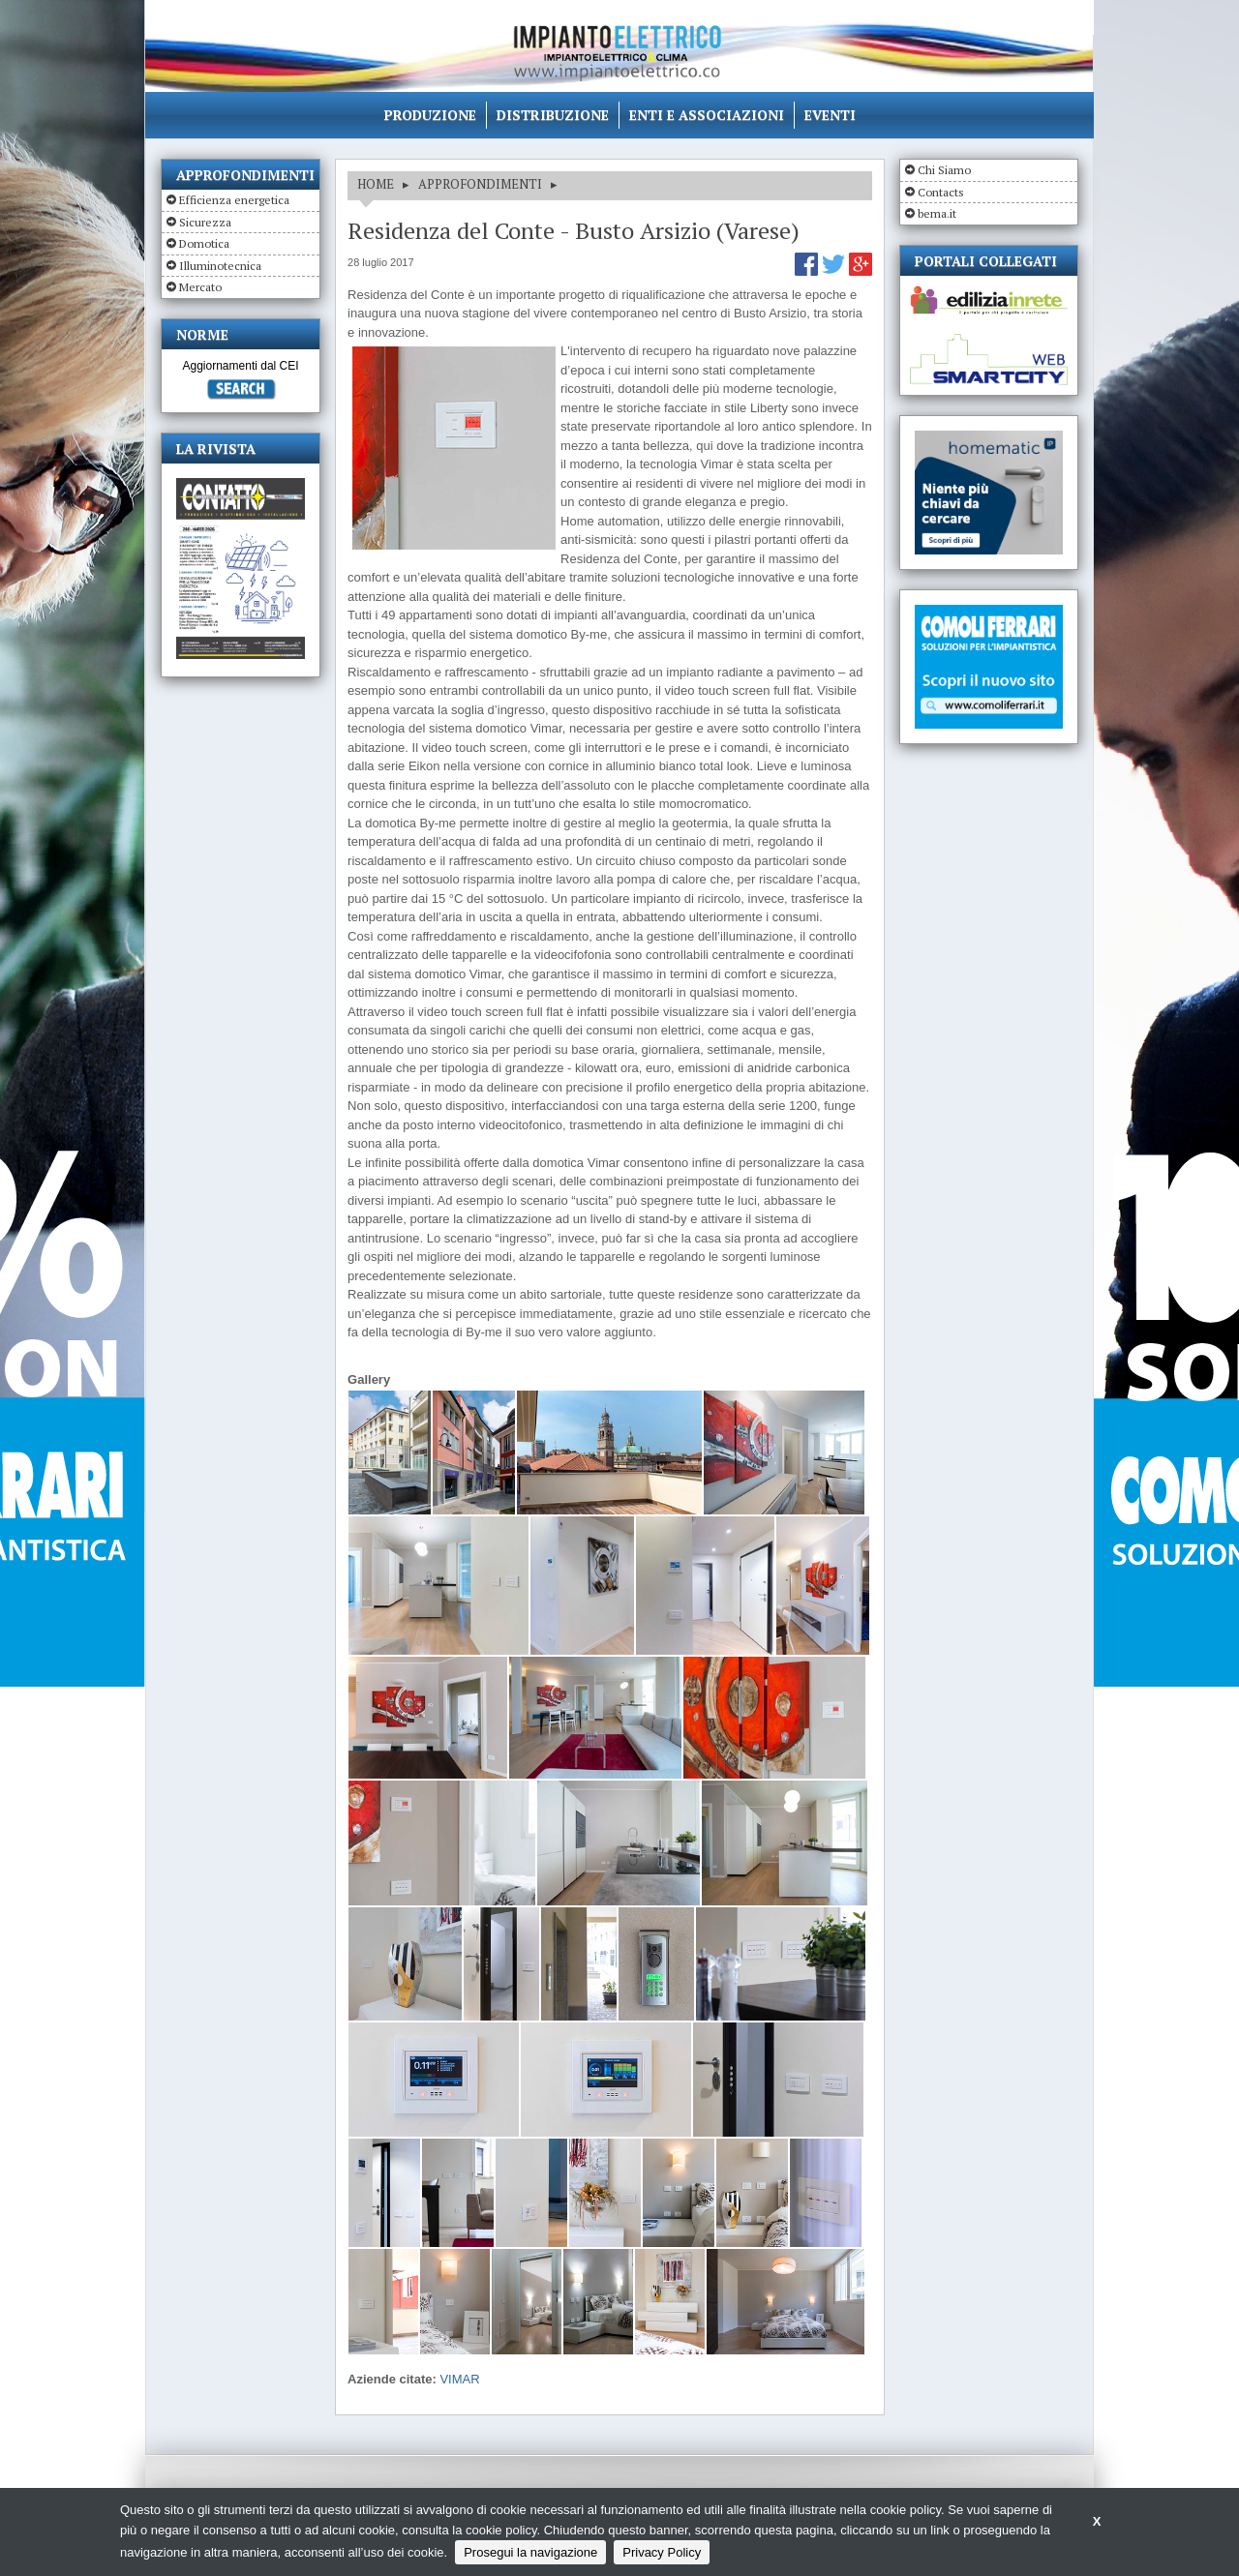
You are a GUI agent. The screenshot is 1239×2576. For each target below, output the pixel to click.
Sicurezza (205, 222)
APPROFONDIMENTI (480, 184)
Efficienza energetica (234, 200)
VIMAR (459, 2379)
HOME (375, 184)
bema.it (937, 213)
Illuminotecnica (220, 265)
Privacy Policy (661, 2552)
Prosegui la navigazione (530, 2552)
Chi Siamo (944, 170)
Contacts (941, 192)
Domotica (204, 243)
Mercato (200, 287)
